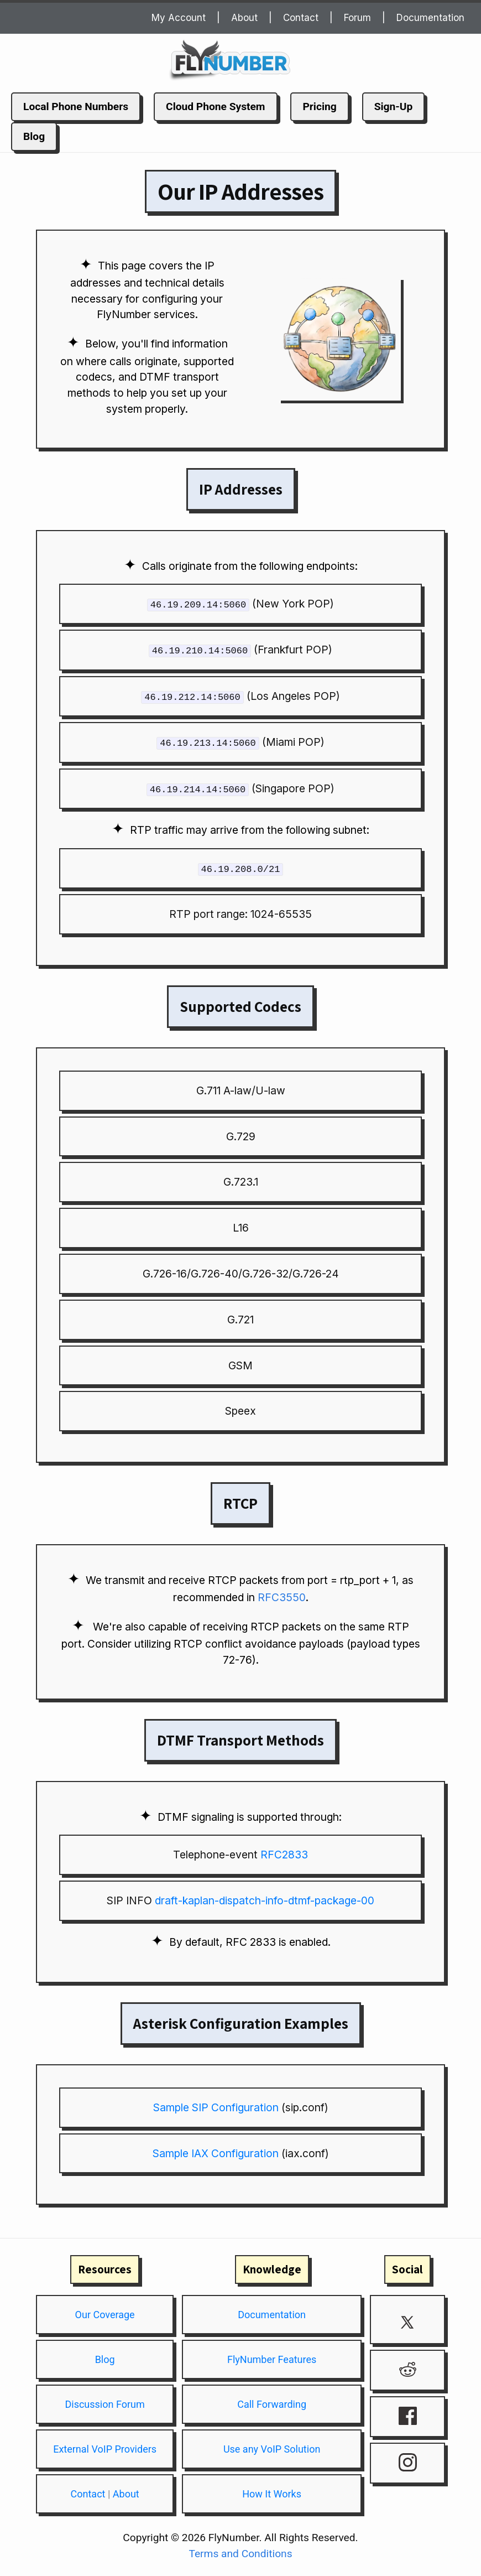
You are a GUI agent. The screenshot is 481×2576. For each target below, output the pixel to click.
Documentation (430, 17)
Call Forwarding (271, 2402)
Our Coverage (105, 2312)
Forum (357, 17)
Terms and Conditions (240, 2550)
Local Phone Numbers (75, 106)
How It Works (271, 2491)
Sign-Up (393, 106)
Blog (34, 136)
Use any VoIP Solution (271, 2447)
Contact (300, 17)
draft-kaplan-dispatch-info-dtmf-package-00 (264, 1898)
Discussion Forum (104, 2402)
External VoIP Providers (104, 2447)
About (244, 17)
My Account (178, 17)
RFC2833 (284, 1852)
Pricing (319, 106)
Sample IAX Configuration (216, 2150)
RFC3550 (282, 1595)
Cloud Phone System (215, 106)
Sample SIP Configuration (216, 2105)
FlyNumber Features (271, 2357)
